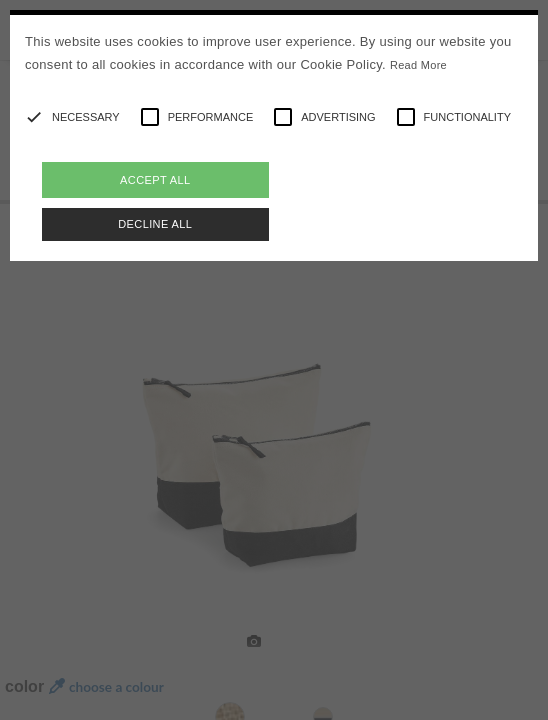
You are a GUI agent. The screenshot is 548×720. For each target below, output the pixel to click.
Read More (418, 65)
